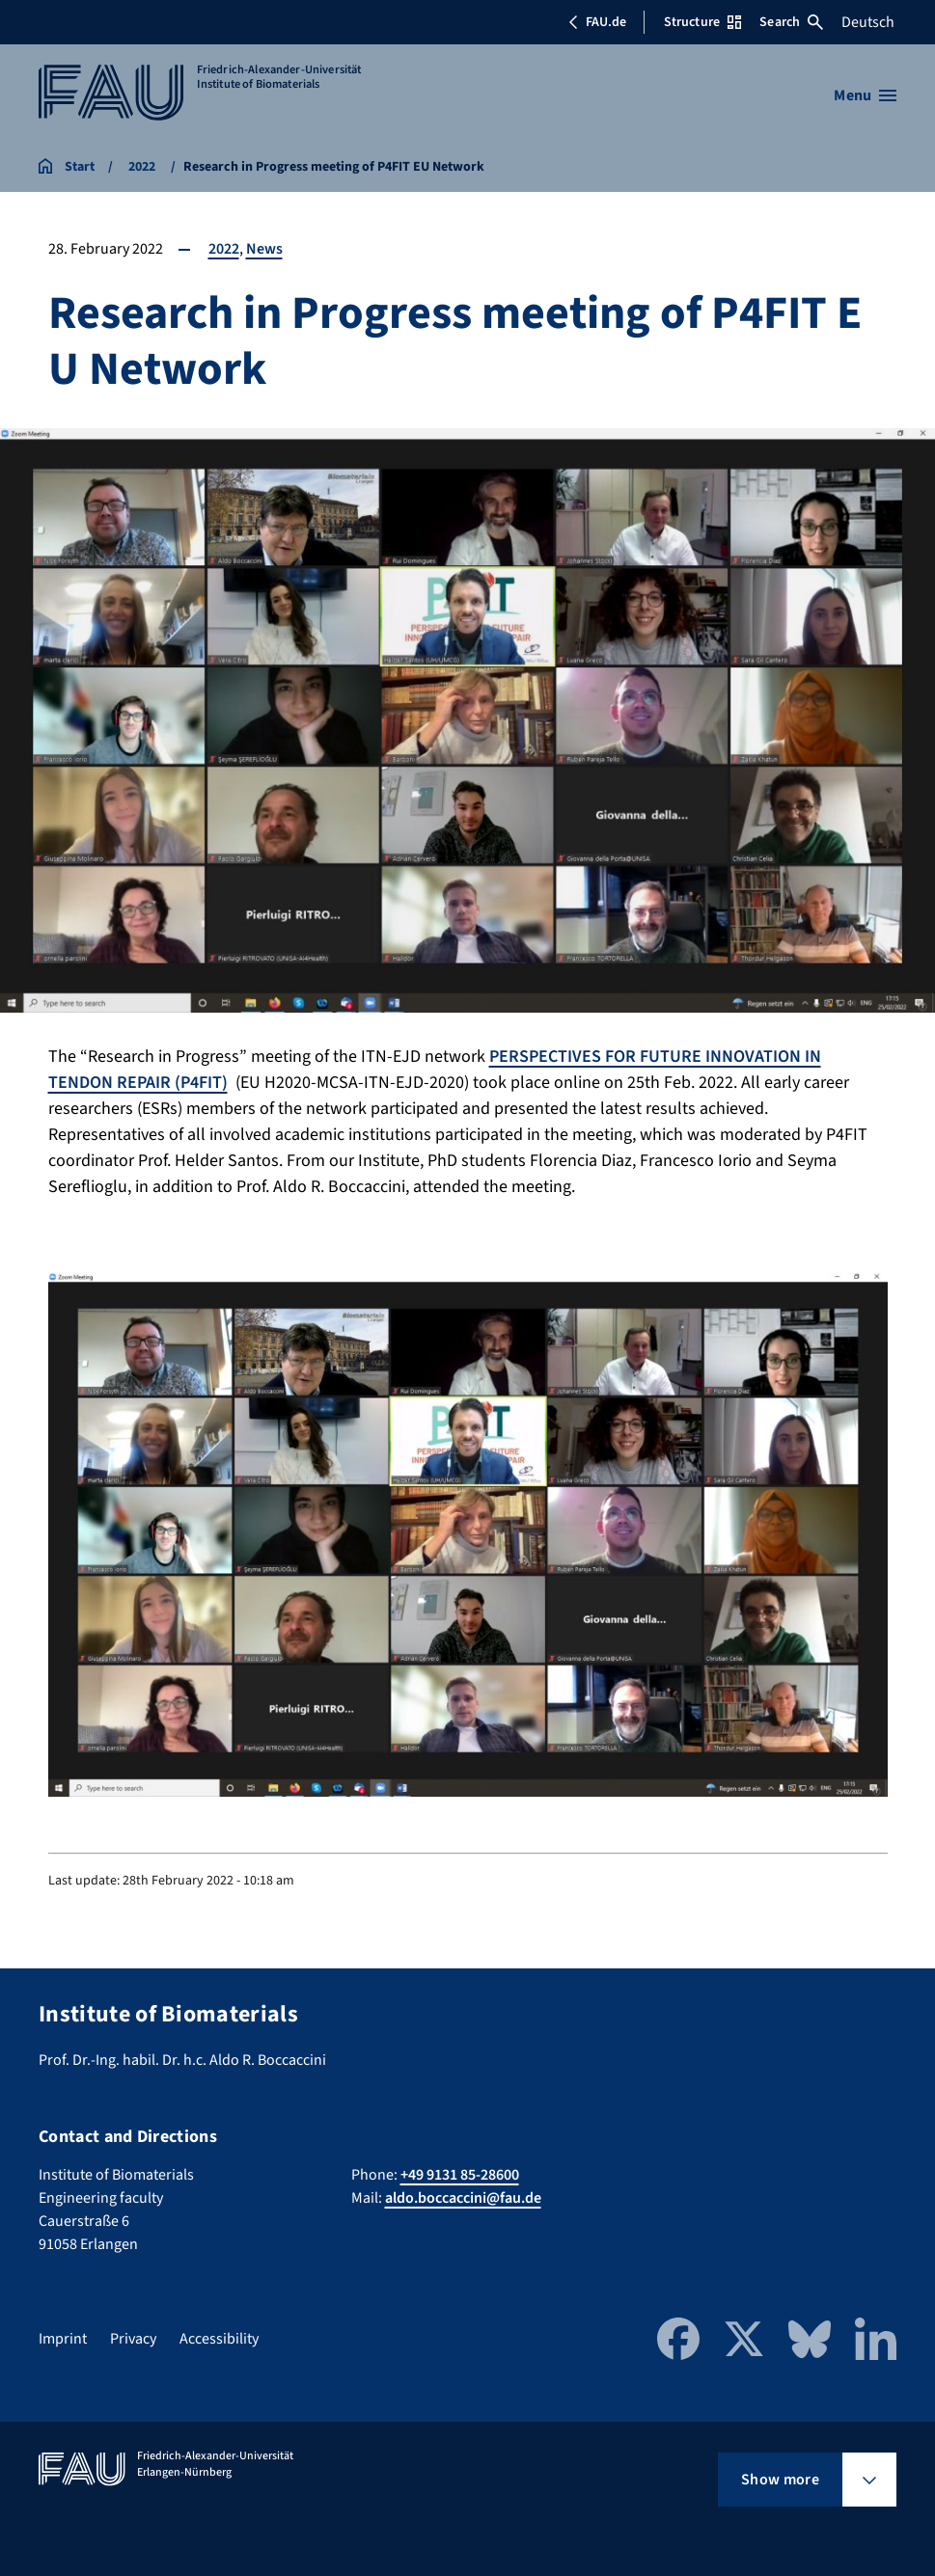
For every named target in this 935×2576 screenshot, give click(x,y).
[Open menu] (865, 95)
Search (791, 22)
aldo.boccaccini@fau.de (463, 2198)
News (264, 248)
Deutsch (867, 22)
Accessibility (219, 2338)
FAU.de (597, 22)
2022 (223, 248)
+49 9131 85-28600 (459, 2174)
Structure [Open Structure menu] (702, 22)
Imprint (63, 2338)
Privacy (133, 2338)
